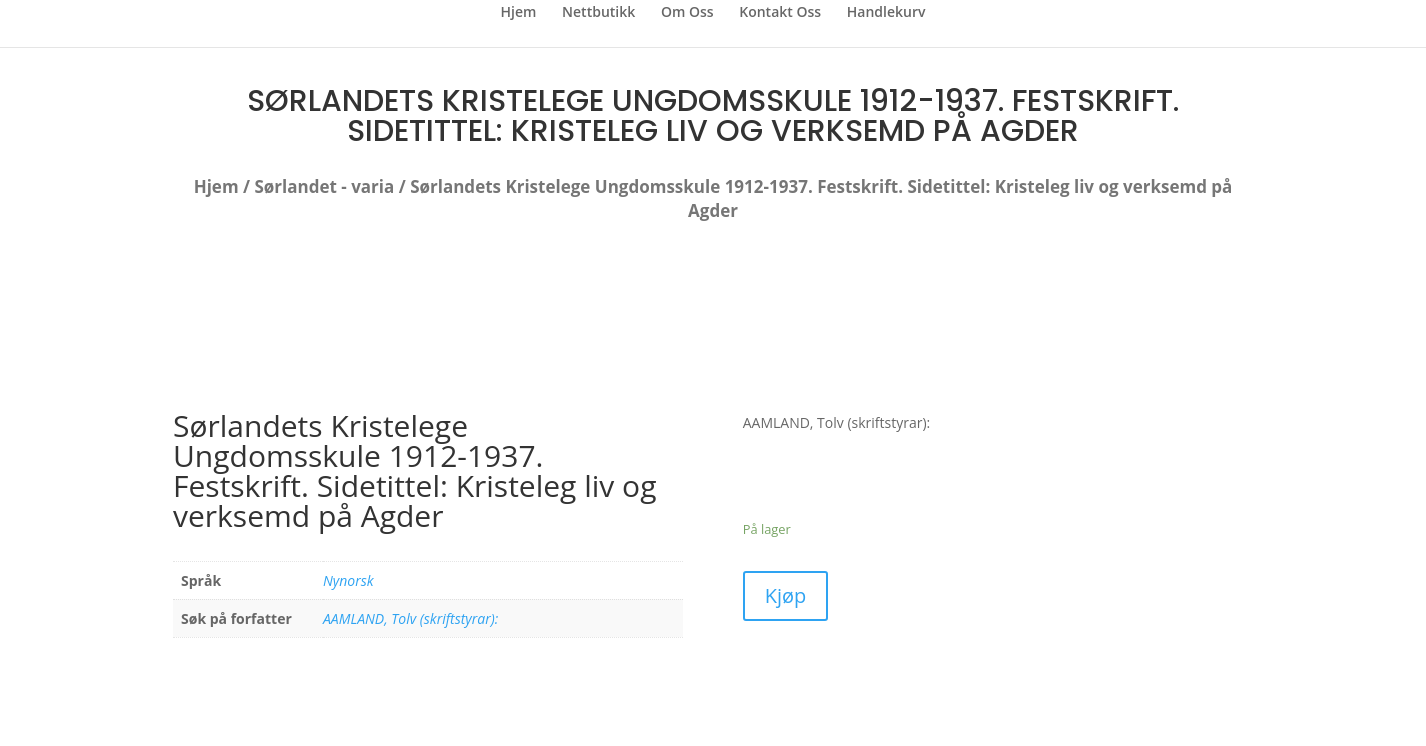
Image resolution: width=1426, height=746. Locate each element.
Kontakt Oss (780, 13)
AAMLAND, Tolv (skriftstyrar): (410, 618)
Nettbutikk (598, 13)
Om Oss (687, 13)
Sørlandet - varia (324, 186)
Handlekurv (886, 13)
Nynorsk (348, 580)
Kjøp (786, 595)
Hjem (519, 13)
